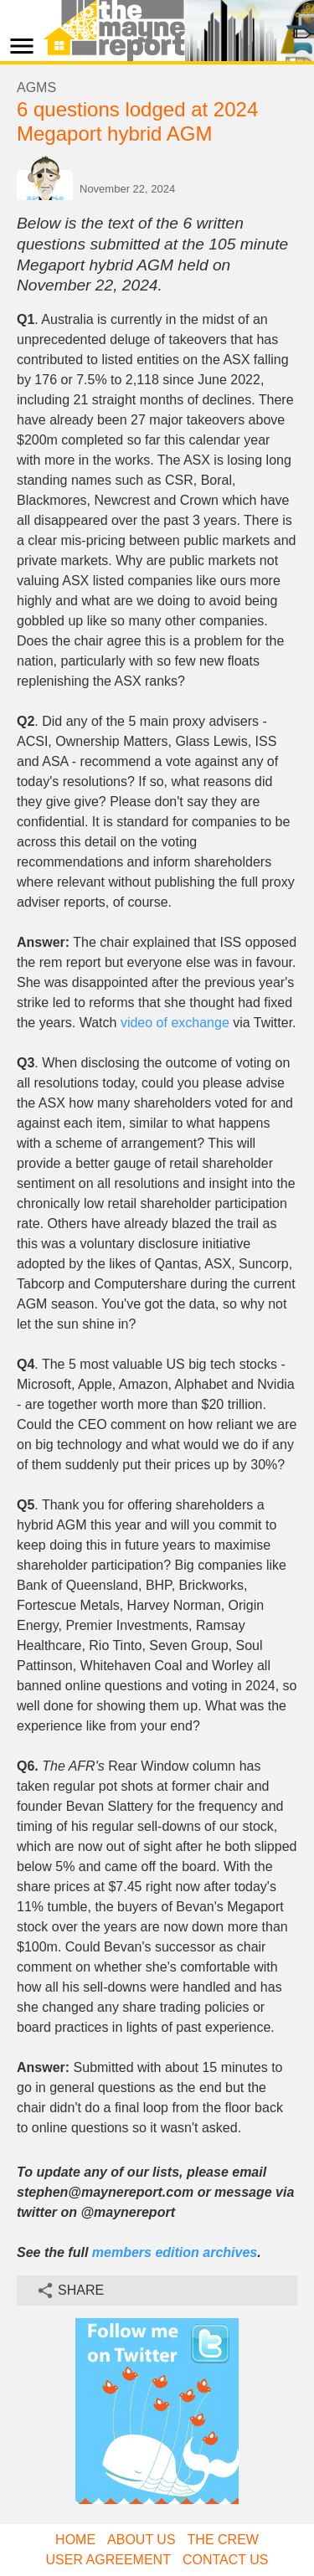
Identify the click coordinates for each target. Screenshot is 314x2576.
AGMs (36, 87)
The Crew (223, 2539)
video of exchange (175, 1022)
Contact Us (226, 2560)
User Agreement (108, 2560)
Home (75, 2539)
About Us (141, 2539)
